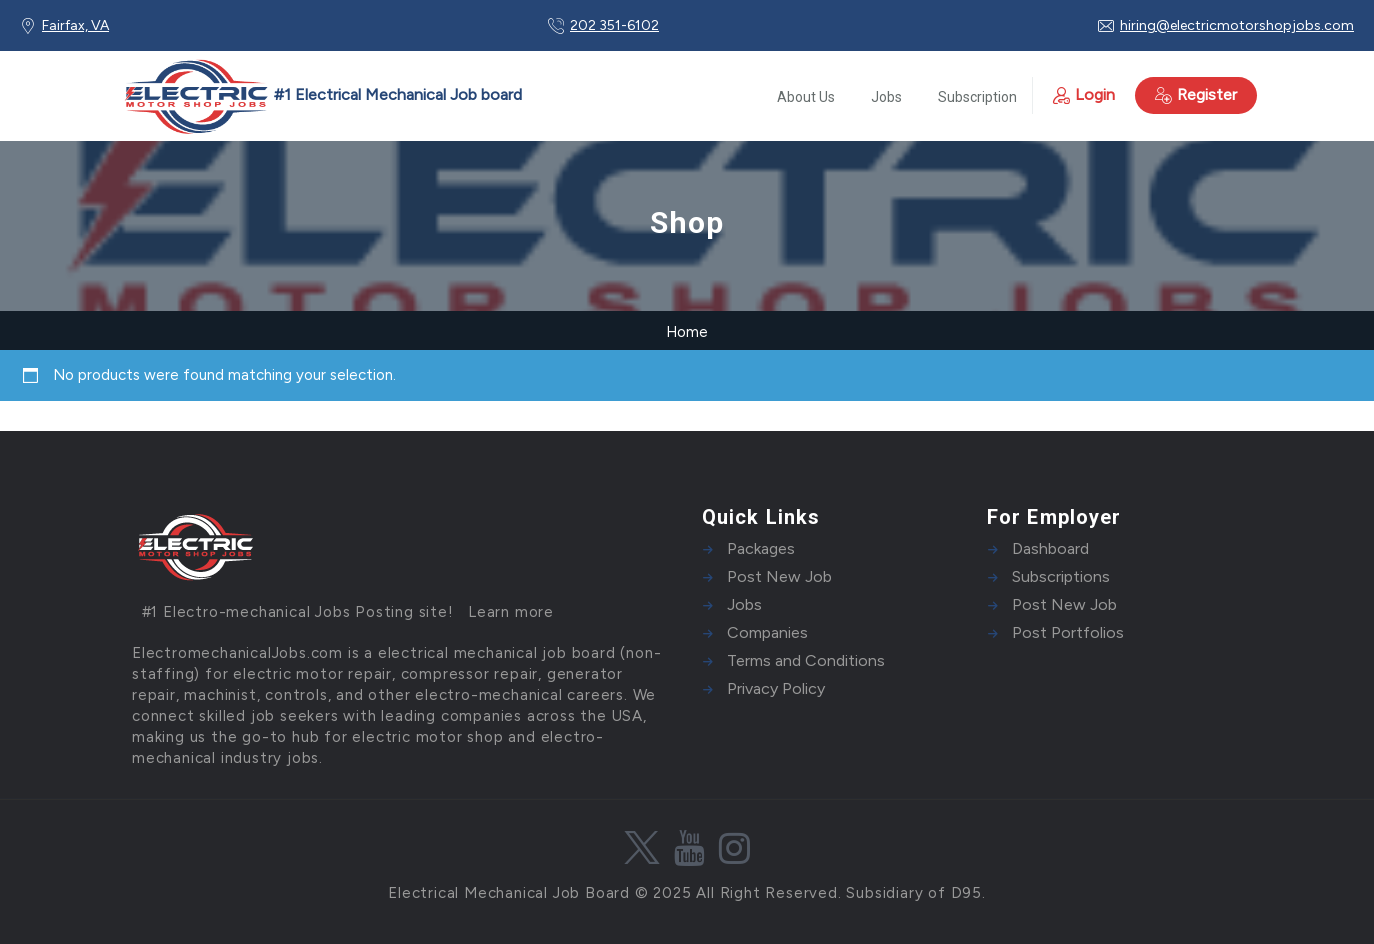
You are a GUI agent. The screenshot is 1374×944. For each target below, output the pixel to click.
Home (687, 332)
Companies (767, 632)
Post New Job (779, 576)
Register (1196, 94)
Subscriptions (1061, 576)
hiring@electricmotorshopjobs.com (1237, 25)
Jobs (886, 97)
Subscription (977, 97)
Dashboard (1050, 548)
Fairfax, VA (75, 25)
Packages (761, 548)
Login (1084, 94)
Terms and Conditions (806, 660)
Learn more (511, 612)
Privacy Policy (776, 688)
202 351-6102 (614, 25)
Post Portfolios (1068, 632)
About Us (806, 97)
